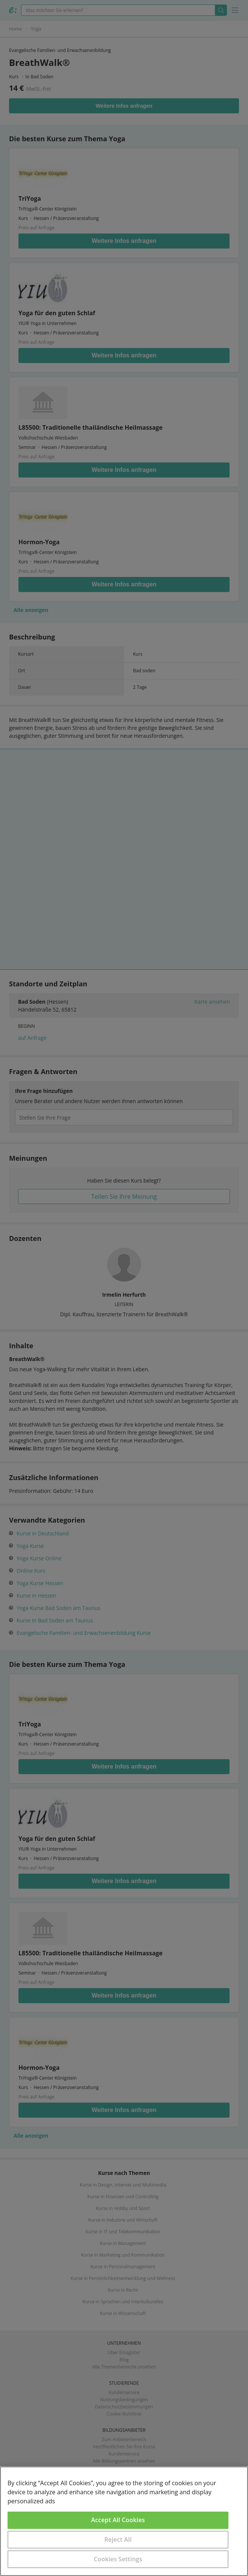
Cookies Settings (118, 2559)
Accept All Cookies (118, 2520)
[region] (124, 2521)
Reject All (118, 2539)
